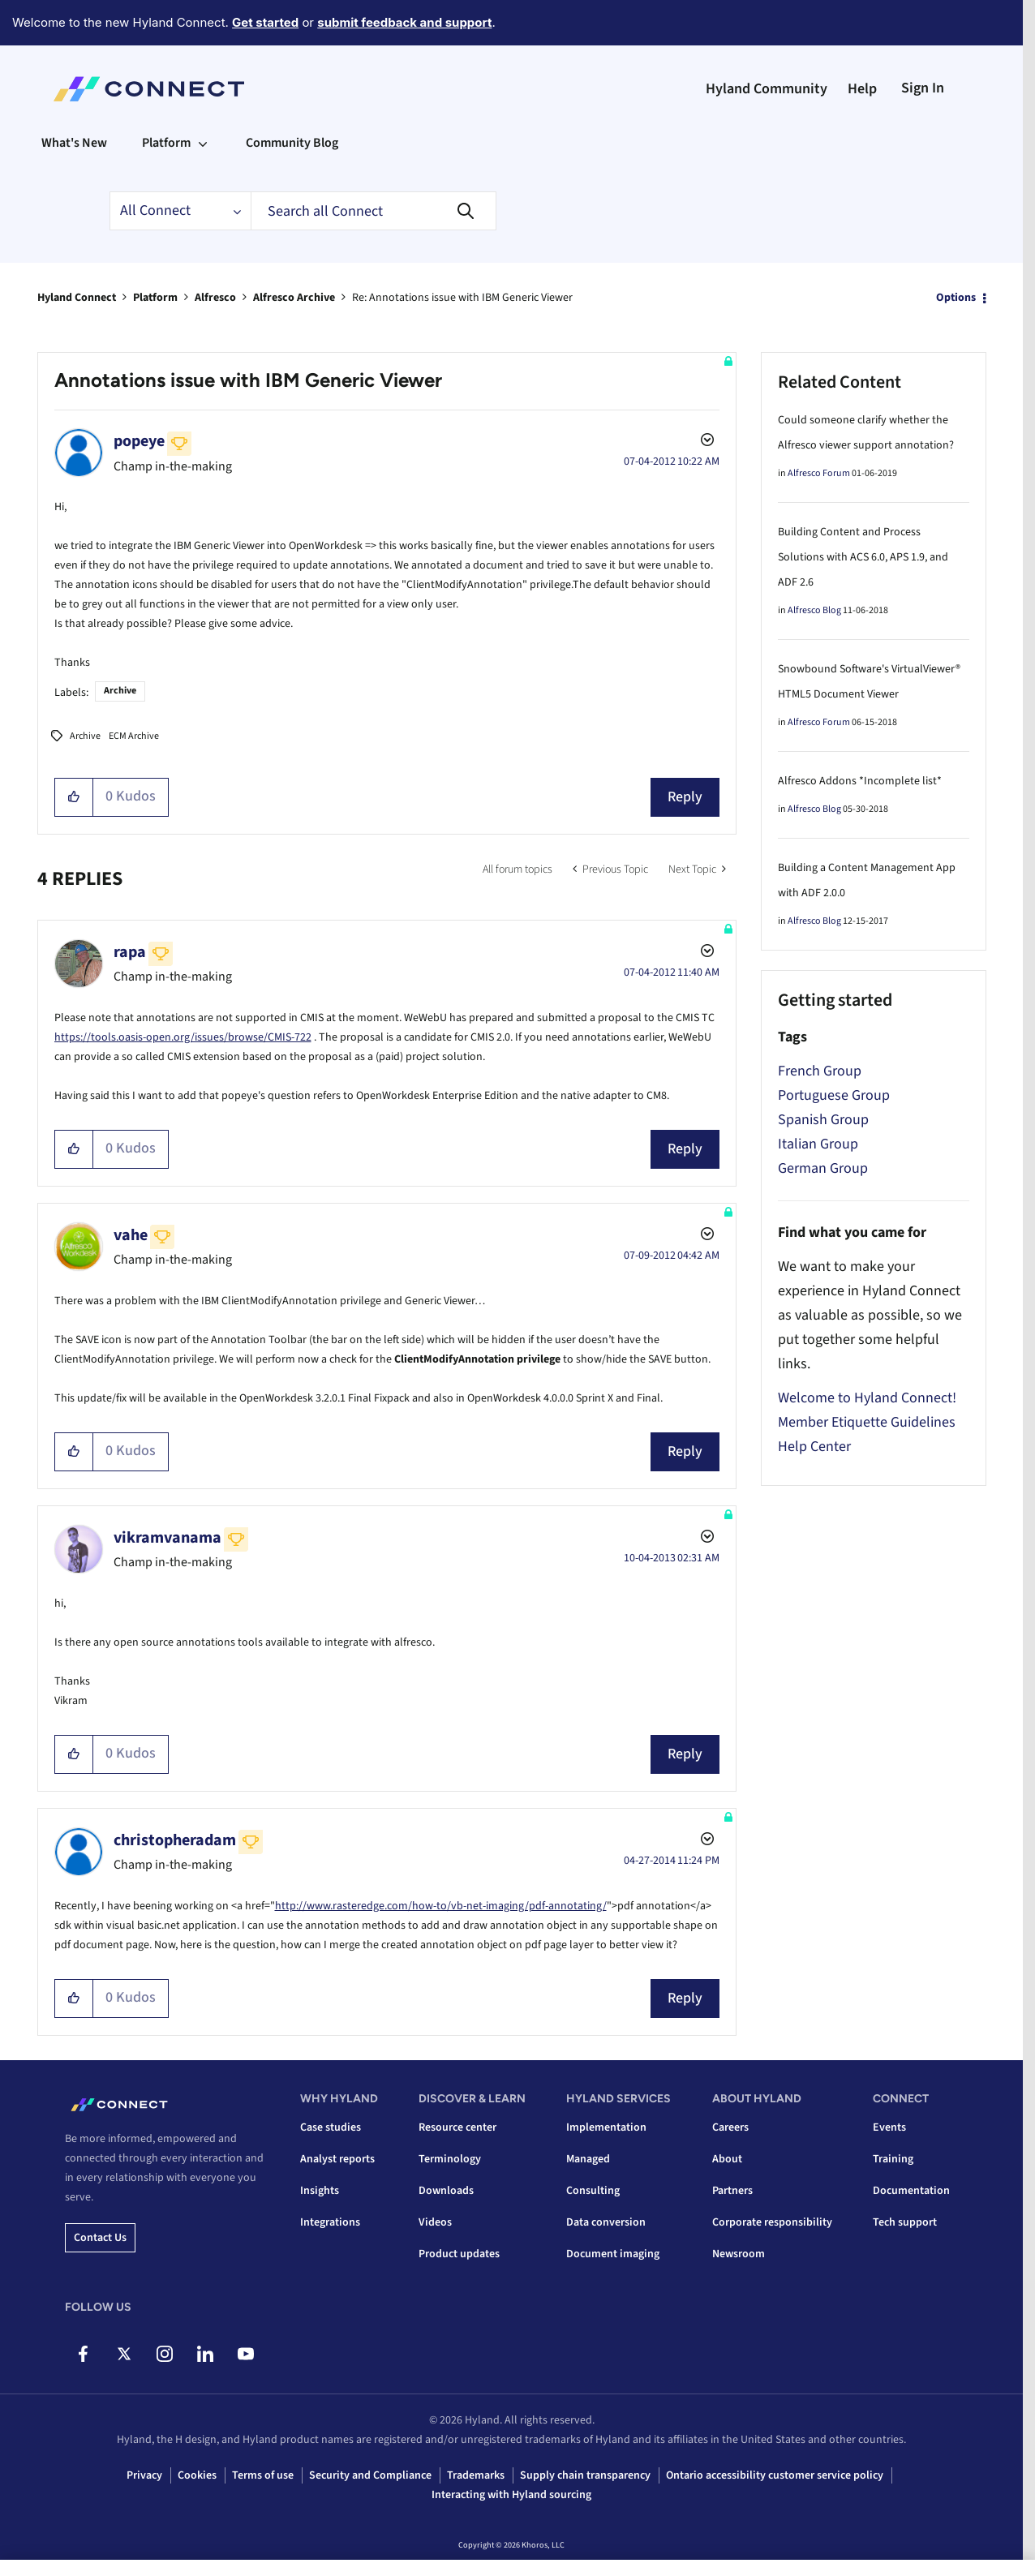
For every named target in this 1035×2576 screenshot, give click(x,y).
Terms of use (263, 2475)
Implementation (606, 2127)
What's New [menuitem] (74, 143)
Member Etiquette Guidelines (867, 1422)
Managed (588, 2159)
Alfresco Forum (819, 473)
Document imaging (612, 2254)
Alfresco (215, 298)
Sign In (922, 88)
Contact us (100, 2238)
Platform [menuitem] (166, 143)
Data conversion (606, 2222)
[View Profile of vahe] (131, 1235)
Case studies (330, 2127)
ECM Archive (134, 736)
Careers (730, 2127)
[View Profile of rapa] (130, 952)
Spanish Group (823, 1120)
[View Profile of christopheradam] (175, 1840)
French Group (819, 1071)
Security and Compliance (370, 2475)
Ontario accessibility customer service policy (774, 2475)
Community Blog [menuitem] (292, 143)
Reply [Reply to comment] (685, 1149)
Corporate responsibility (772, 2222)
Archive (120, 691)
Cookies (197, 2475)
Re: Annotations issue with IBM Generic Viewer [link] (462, 298)
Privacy (144, 2475)
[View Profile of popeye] (139, 441)
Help (862, 89)
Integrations (330, 2222)
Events (889, 2127)
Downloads (446, 2191)
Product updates (459, 2254)
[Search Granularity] (180, 210)
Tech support (905, 2222)
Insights (319, 2191)
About (727, 2159)
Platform (155, 298)
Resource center (457, 2127)
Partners (732, 2191)
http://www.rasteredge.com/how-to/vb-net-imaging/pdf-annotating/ (441, 1906)
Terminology (450, 2159)
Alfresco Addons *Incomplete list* (860, 781)
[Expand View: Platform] (203, 142)
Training (893, 2159)
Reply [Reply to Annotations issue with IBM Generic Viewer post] (685, 797)
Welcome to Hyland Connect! (867, 1398)
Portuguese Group (834, 1095)
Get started (265, 22)
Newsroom (738, 2254)
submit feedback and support (404, 22)
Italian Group (818, 1144)
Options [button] (956, 298)
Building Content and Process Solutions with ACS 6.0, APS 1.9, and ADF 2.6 (863, 557)
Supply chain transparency (585, 2475)
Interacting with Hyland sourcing (511, 2495)
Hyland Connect (76, 298)
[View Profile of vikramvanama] (167, 1537)
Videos (435, 2222)
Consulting (593, 2191)
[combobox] (373, 210)
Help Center (814, 1446)
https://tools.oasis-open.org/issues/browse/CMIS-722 (182, 1037)
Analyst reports (337, 2159)
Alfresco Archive (294, 298)
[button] (74, 797)
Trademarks (476, 2475)
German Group (823, 1168)
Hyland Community (766, 89)
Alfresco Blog (814, 610)
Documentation (911, 2191)
